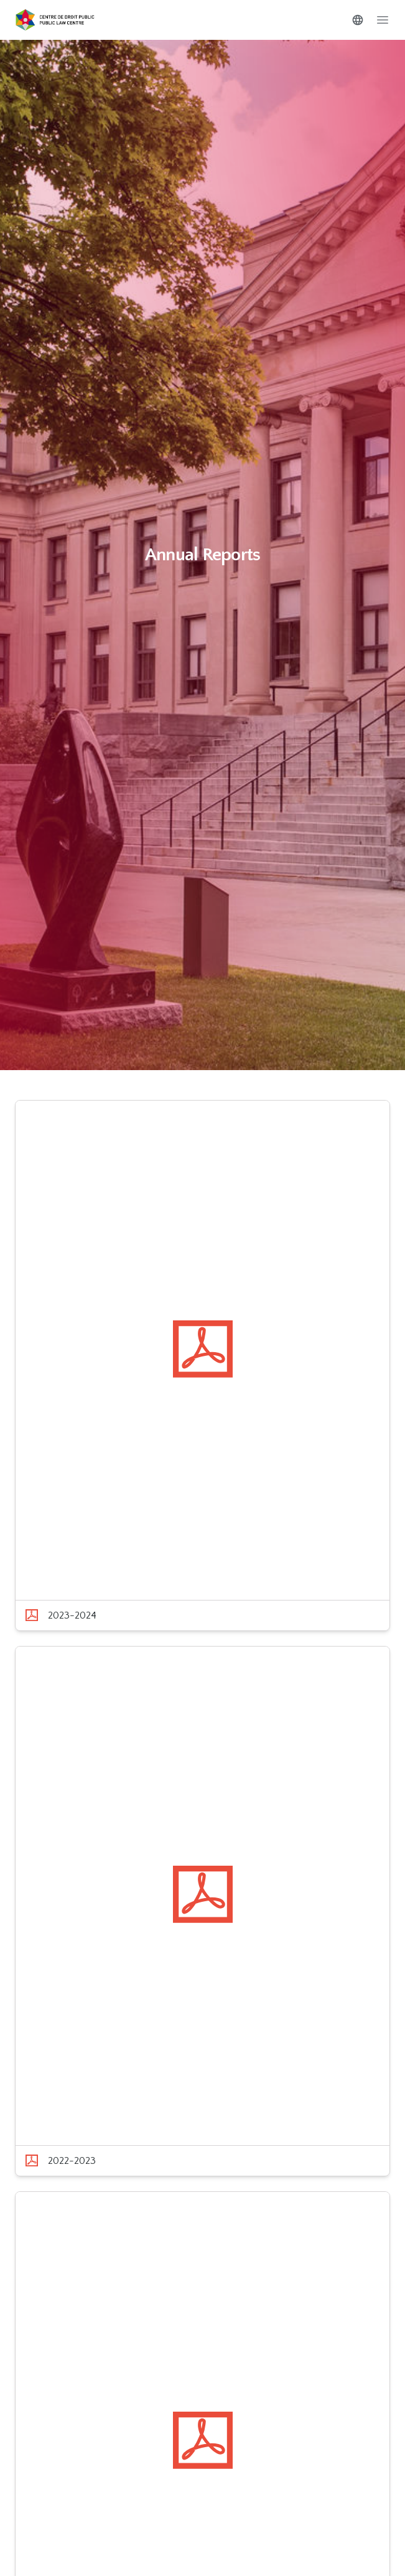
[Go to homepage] (55, 19)
